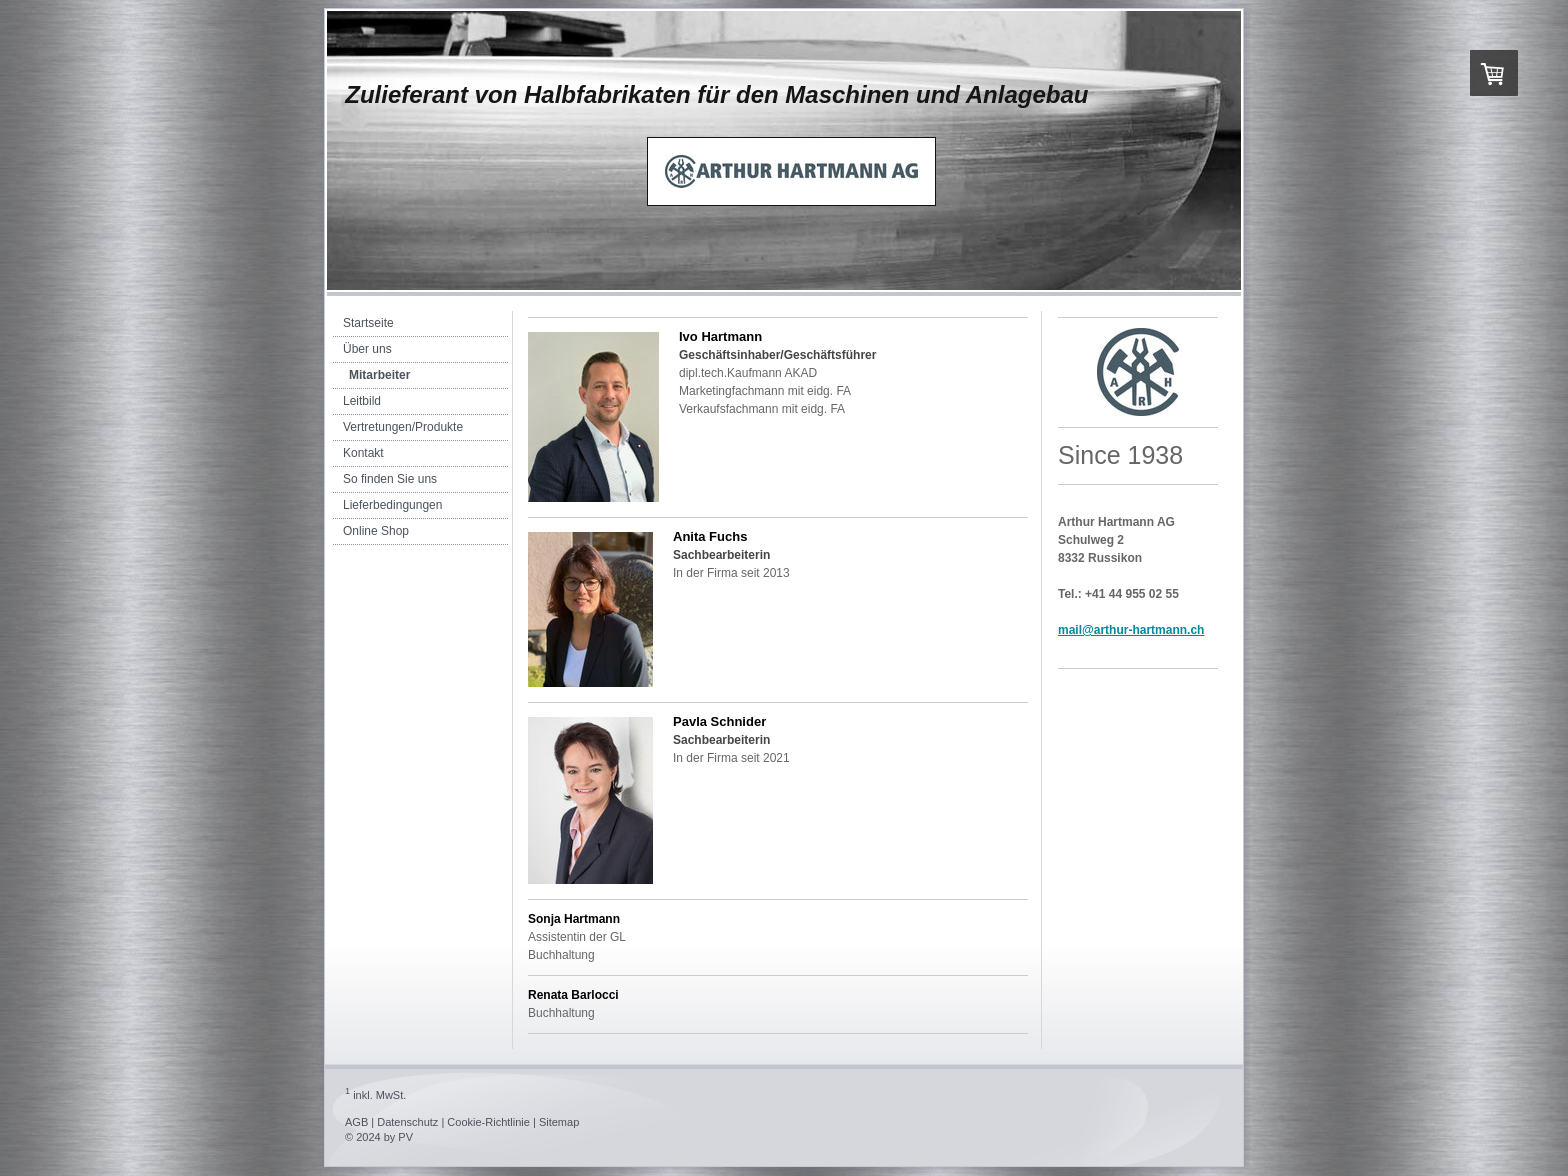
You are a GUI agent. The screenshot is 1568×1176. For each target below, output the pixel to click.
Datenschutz (407, 1122)
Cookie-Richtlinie (488, 1122)
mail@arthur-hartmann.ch (1131, 630)
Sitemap (559, 1122)
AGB (356, 1122)
